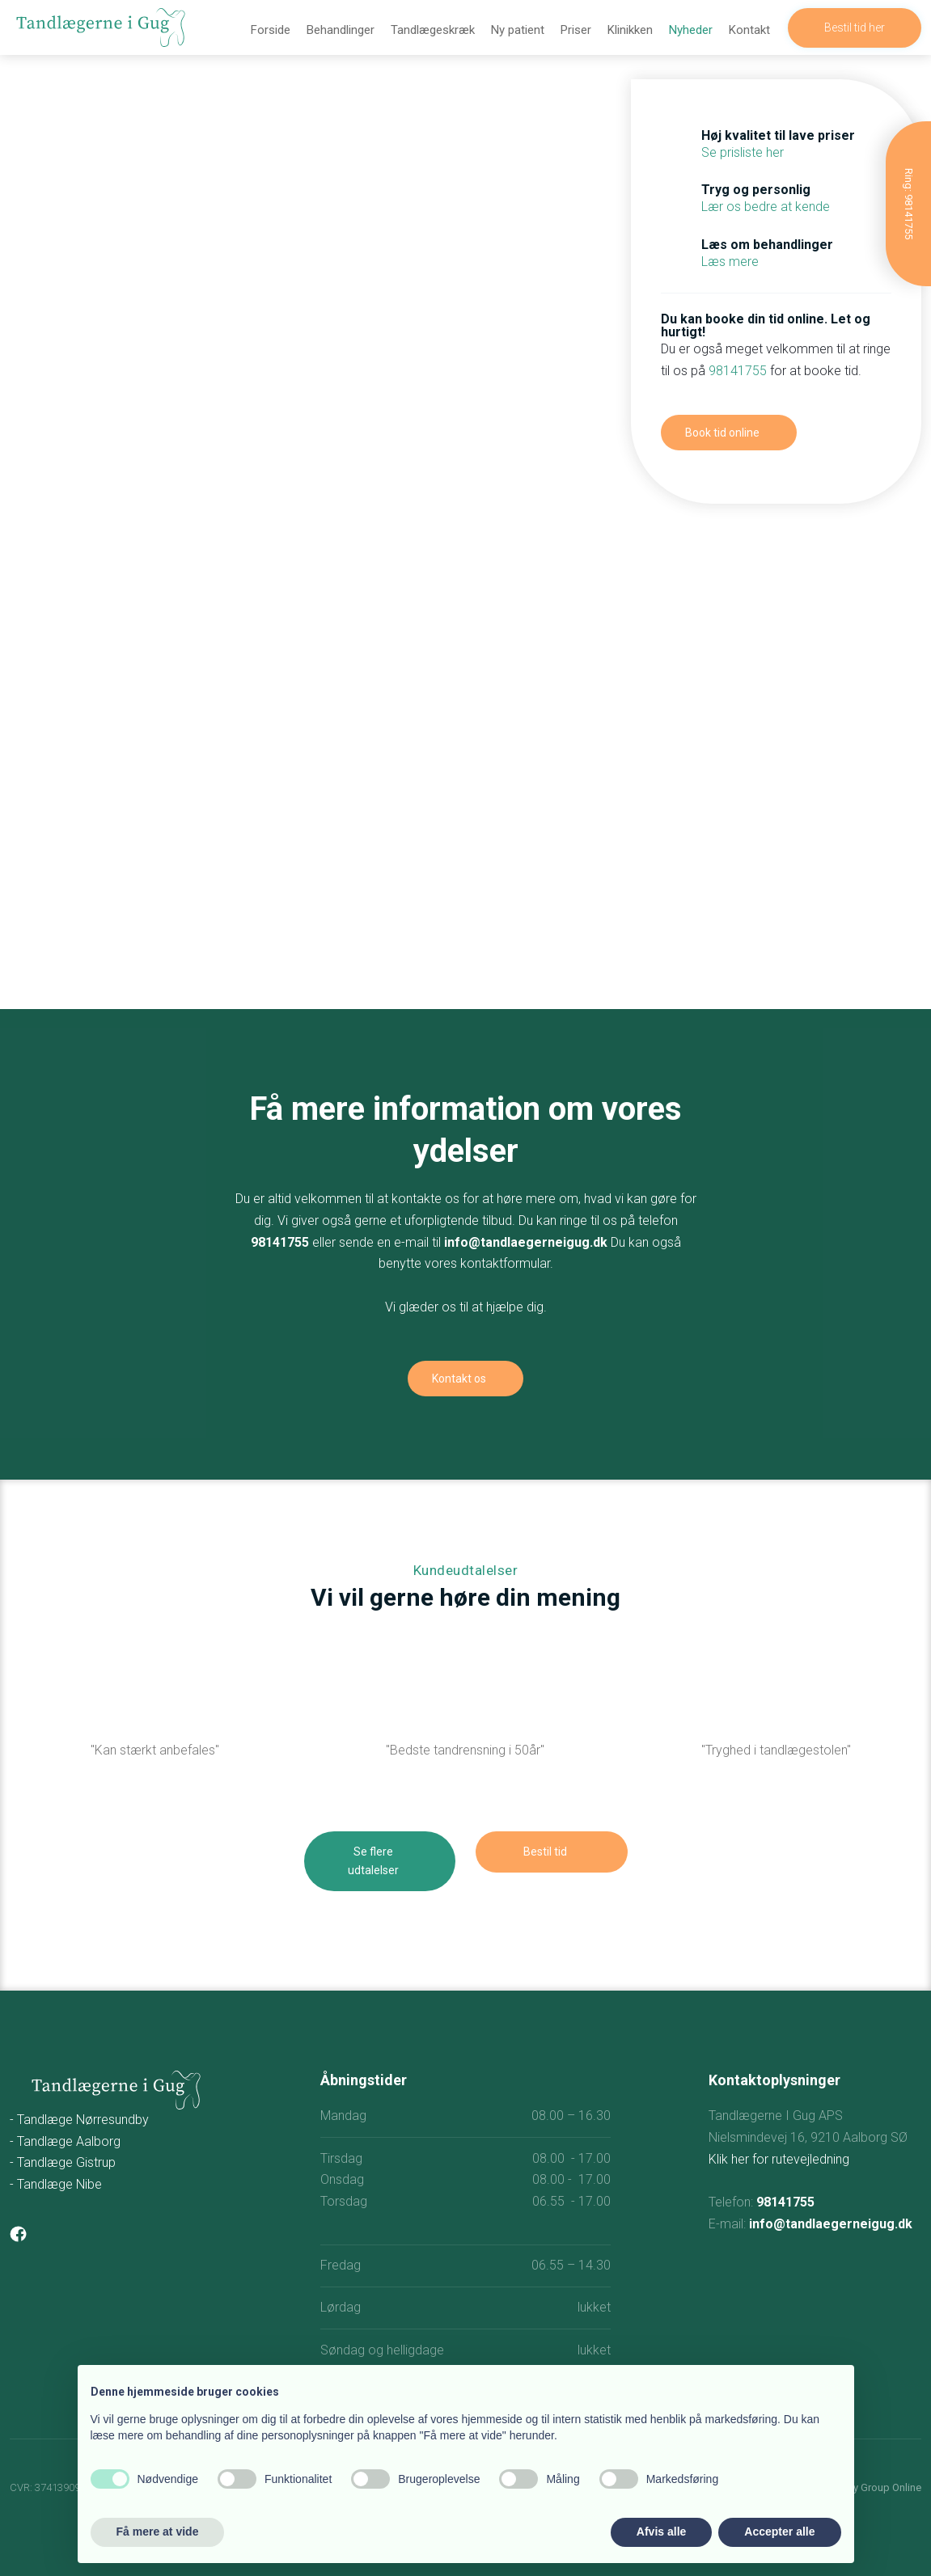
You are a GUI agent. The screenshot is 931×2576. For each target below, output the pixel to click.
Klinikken (630, 30)
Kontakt (749, 30)
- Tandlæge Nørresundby (79, 2119)
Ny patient (517, 30)
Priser (576, 30)
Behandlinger (341, 30)
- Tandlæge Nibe (56, 2184)
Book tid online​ (722, 432)
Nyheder (691, 30)
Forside (270, 30)
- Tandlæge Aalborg (65, 2141)
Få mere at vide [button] (157, 2531)
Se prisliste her (742, 152)
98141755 (738, 370)
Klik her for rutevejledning (779, 2159)
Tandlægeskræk (433, 30)
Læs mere (730, 261)
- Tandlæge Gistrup (63, 2162)
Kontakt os (460, 1378)
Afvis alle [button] (661, 2531)
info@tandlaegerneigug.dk (525, 1242)
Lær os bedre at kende (765, 206)
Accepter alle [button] (779, 2531)
